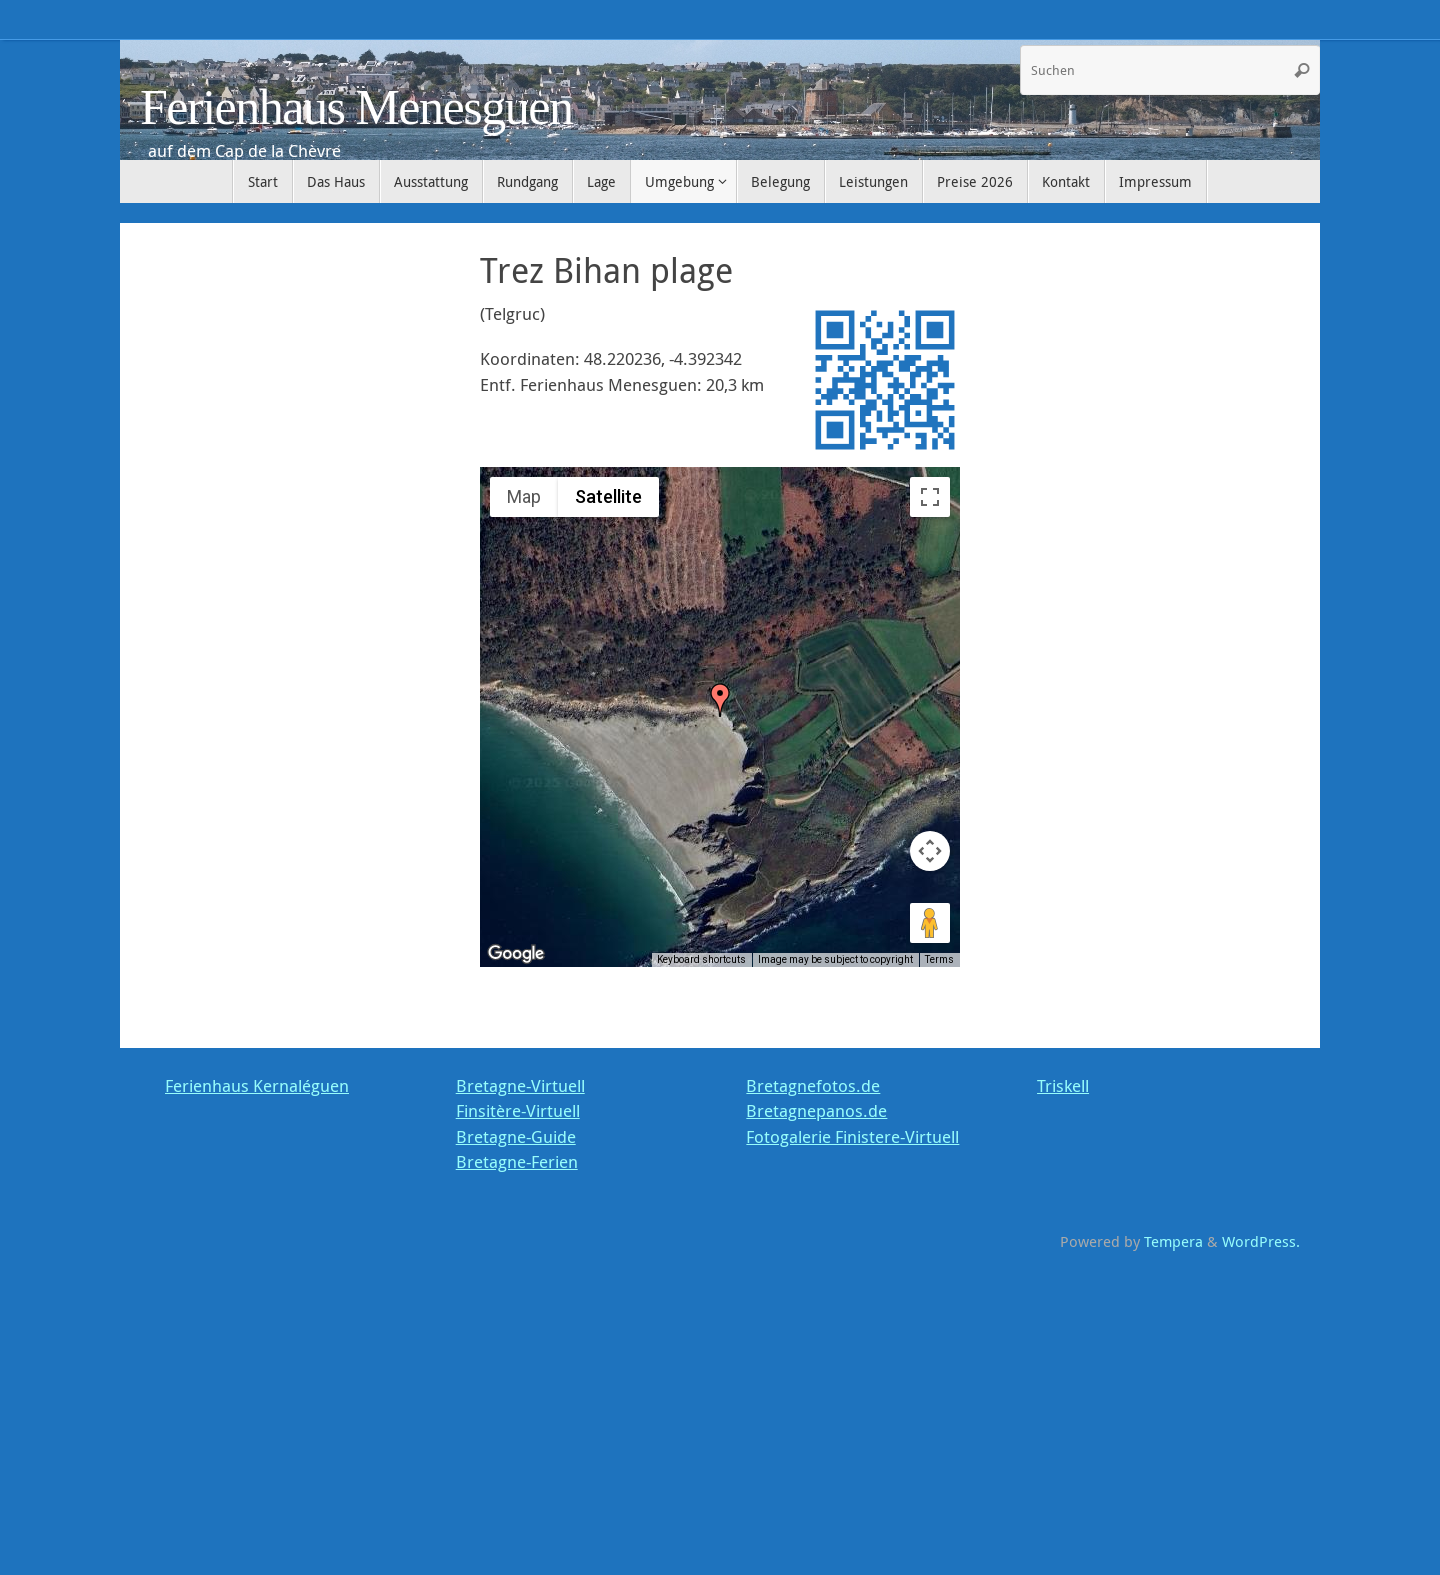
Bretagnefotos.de (813, 1085)
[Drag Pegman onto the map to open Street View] (930, 923)
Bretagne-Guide (516, 1136)
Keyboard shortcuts (701, 959)
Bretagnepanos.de (816, 1110)
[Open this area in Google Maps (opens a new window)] (518, 954)
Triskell (1063, 1085)
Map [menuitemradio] (524, 496)
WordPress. (1261, 1241)
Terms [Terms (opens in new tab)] (939, 959)
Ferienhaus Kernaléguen (257, 1085)
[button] (720, 700)
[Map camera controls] (930, 851)
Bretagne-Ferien (517, 1161)
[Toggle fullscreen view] (930, 497)
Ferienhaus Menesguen (356, 107)
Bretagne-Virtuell (520, 1085)
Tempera (1173, 1241)
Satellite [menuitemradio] (608, 496)
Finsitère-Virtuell (518, 1110)
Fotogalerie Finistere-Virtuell (852, 1136)
